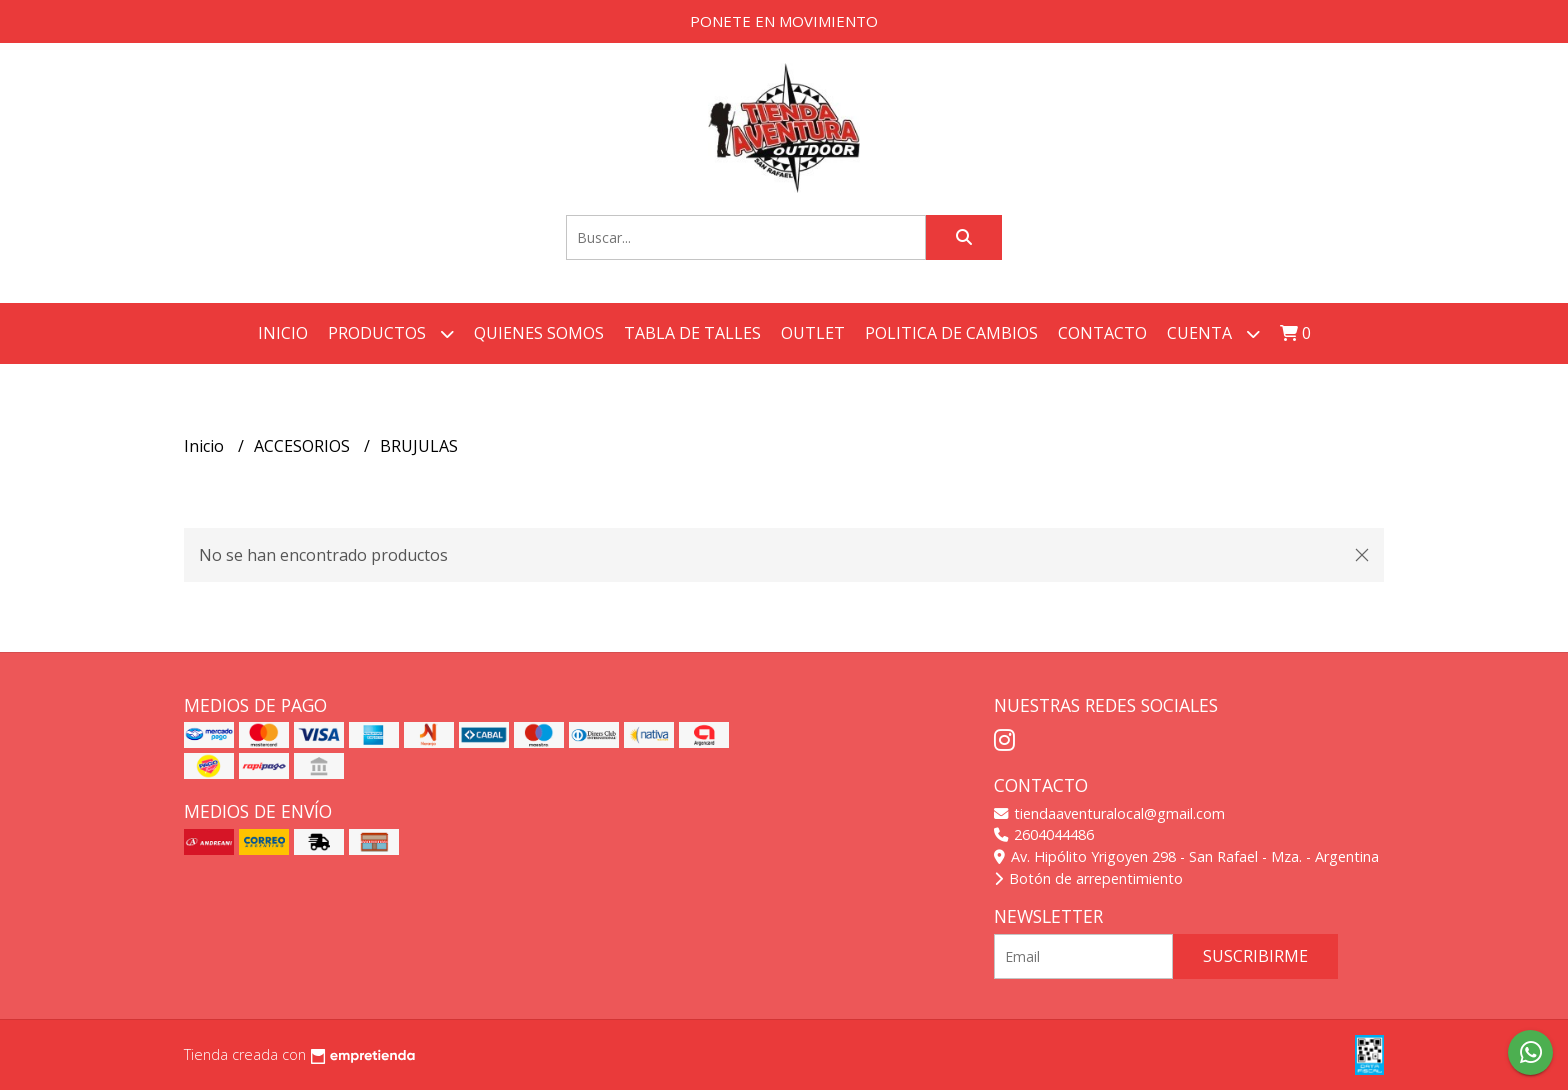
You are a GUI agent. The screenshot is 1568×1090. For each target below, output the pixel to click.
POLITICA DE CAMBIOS (951, 333)
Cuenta (1213, 333)
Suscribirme (1255, 956)
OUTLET (813, 333)
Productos (391, 333)
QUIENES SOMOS (539, 333)
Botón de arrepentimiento (1088, 878)
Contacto (1102, 333)
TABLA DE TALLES (692, 333)
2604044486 (1044, 834)
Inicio (283, 333)
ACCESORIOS (304, 446)
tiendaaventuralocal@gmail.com (1109, 813)
